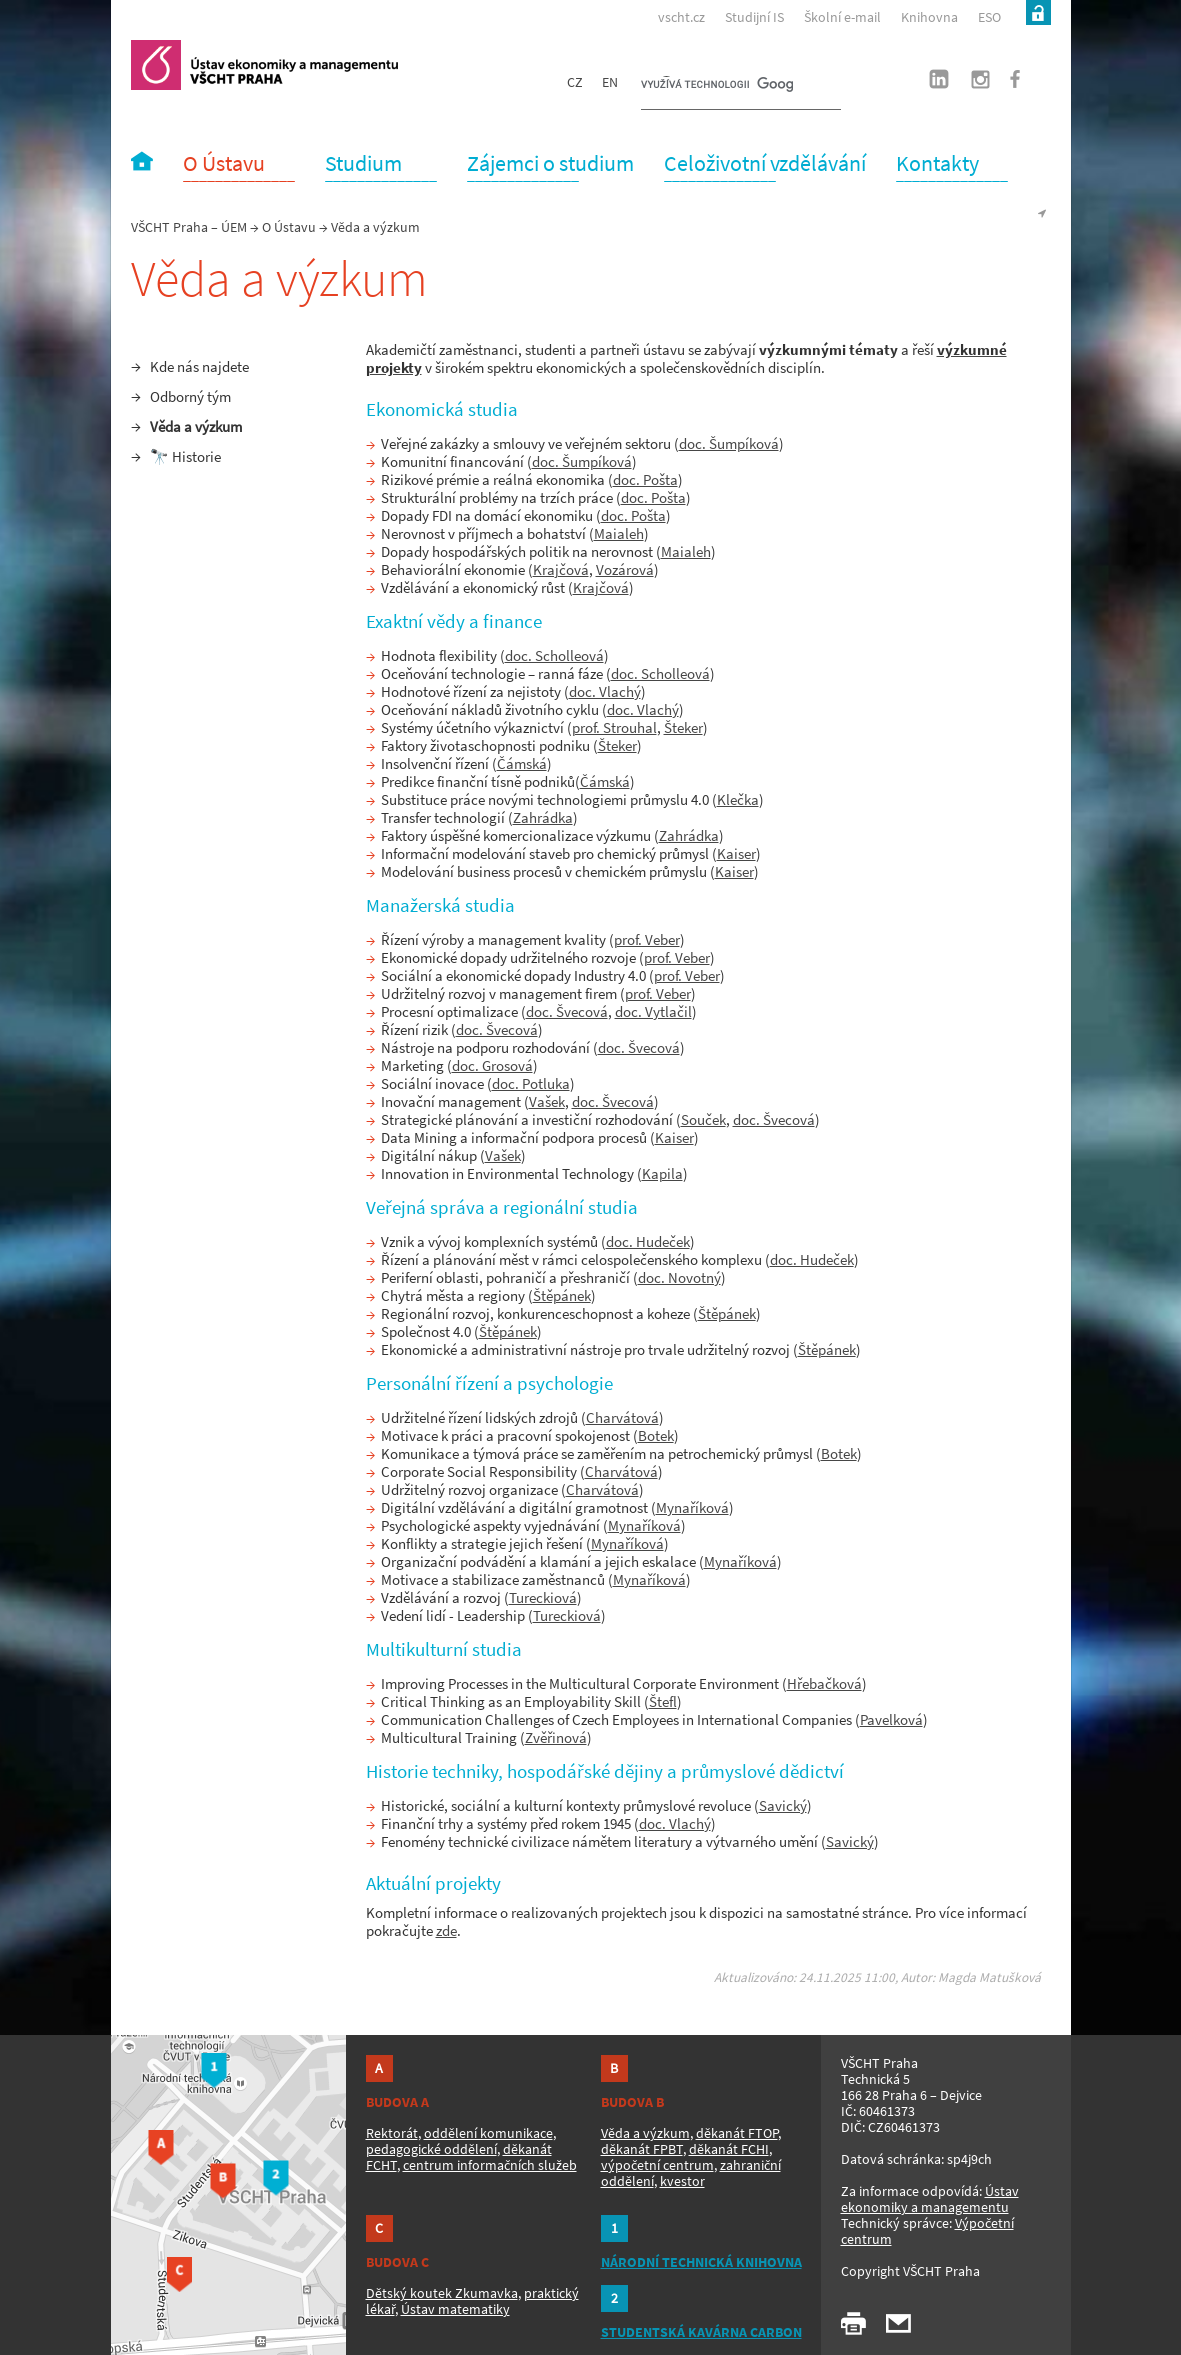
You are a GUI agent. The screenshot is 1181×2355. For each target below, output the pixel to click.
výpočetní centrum (657, 2165)
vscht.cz (681, 17)
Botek (656, 1435)
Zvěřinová (556, 1737)
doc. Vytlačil (653, 1011)
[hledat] (717, 86)
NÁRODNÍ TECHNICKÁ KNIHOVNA (701, 2262)
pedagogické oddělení (431, 2149)
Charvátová (622, 1417)
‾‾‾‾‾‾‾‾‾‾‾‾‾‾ (239, 172)
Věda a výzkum (196, 426)
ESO (989, 17)
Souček (703, 1119)
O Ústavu (289, 227)
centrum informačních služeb (490, 2165)
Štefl (663, 1701)
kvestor (682, 2181)
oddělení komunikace (488, 2133)
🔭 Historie (185, 456)
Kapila (662, 1173)
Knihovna (929, 17)
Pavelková (891, 1719)
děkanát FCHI (729, 2149)
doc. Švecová (567, 1011)
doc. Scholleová (554, 655)
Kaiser (736, 853)
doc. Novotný (679, 1277)
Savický (783, 1805)
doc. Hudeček (648, 1241)
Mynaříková (692, 1507)
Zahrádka (543, 817)
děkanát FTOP (737, 2133)
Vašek (547, 1101)
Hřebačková (824, 1683)
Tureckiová (543, 1597)
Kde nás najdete (199, 366)
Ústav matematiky (455, 2309)
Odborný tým (190, 396)
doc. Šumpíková (729, 443)
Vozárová (625, 569)
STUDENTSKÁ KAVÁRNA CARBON (701, 2332)
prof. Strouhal (614, 727)
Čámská (522, 763)
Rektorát (392, 2133)
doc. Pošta (645, 479)
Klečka (738, 799)
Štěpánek (562, 1295)
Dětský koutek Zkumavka (442, 2293)
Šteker (683, 727)
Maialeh (619, 533)
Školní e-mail (842, 17)
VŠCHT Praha (169, 227)
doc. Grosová (492, 1065)
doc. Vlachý (605, 691)
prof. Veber (647, 939)
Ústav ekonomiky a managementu (930, 2199)
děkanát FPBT (642, 2149)
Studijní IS (754, 17)
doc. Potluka (531, 1083)
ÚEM (234, 227)
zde (446, 1930)
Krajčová (561, 569)
